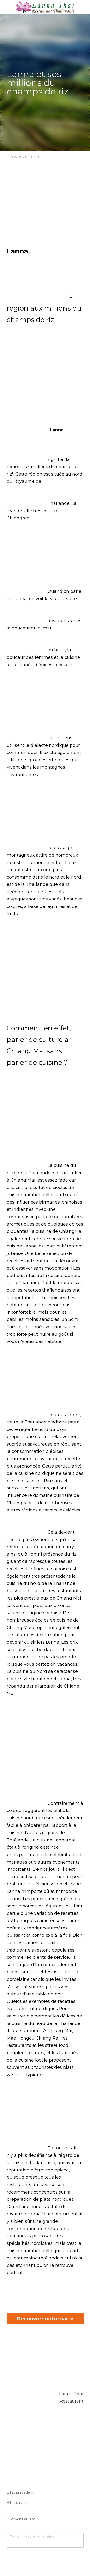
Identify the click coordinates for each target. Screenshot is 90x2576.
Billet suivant (17, 2502)
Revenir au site (21, 2519)
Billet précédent (20, 2492)
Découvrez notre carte (45, 2319)
